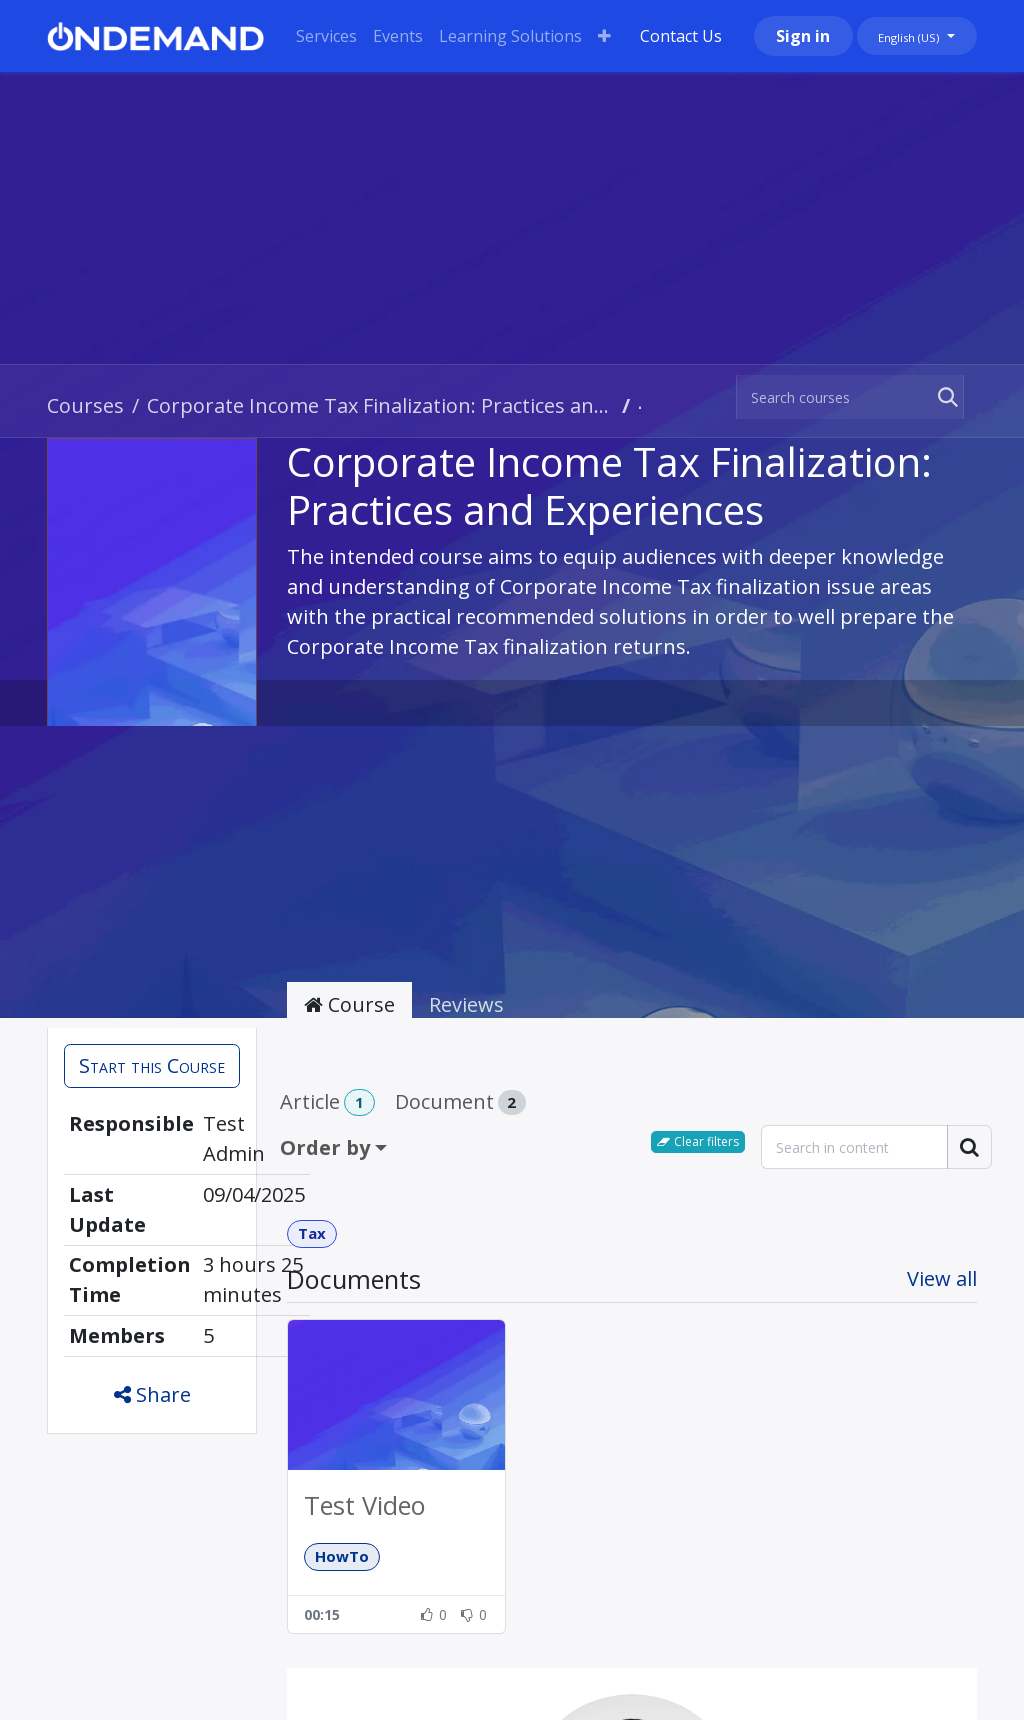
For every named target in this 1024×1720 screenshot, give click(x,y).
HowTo (342, 1556)
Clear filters (698, 1141)
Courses (85, 405)
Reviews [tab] (466, 1004)
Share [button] (152, 1394)
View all (942, 1278)
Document (461, 1101)
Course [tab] (349, 1004)
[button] (152, 1066)
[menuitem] (326, 36)
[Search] (944, 397)
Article (327, 1102)
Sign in (803, 36)
